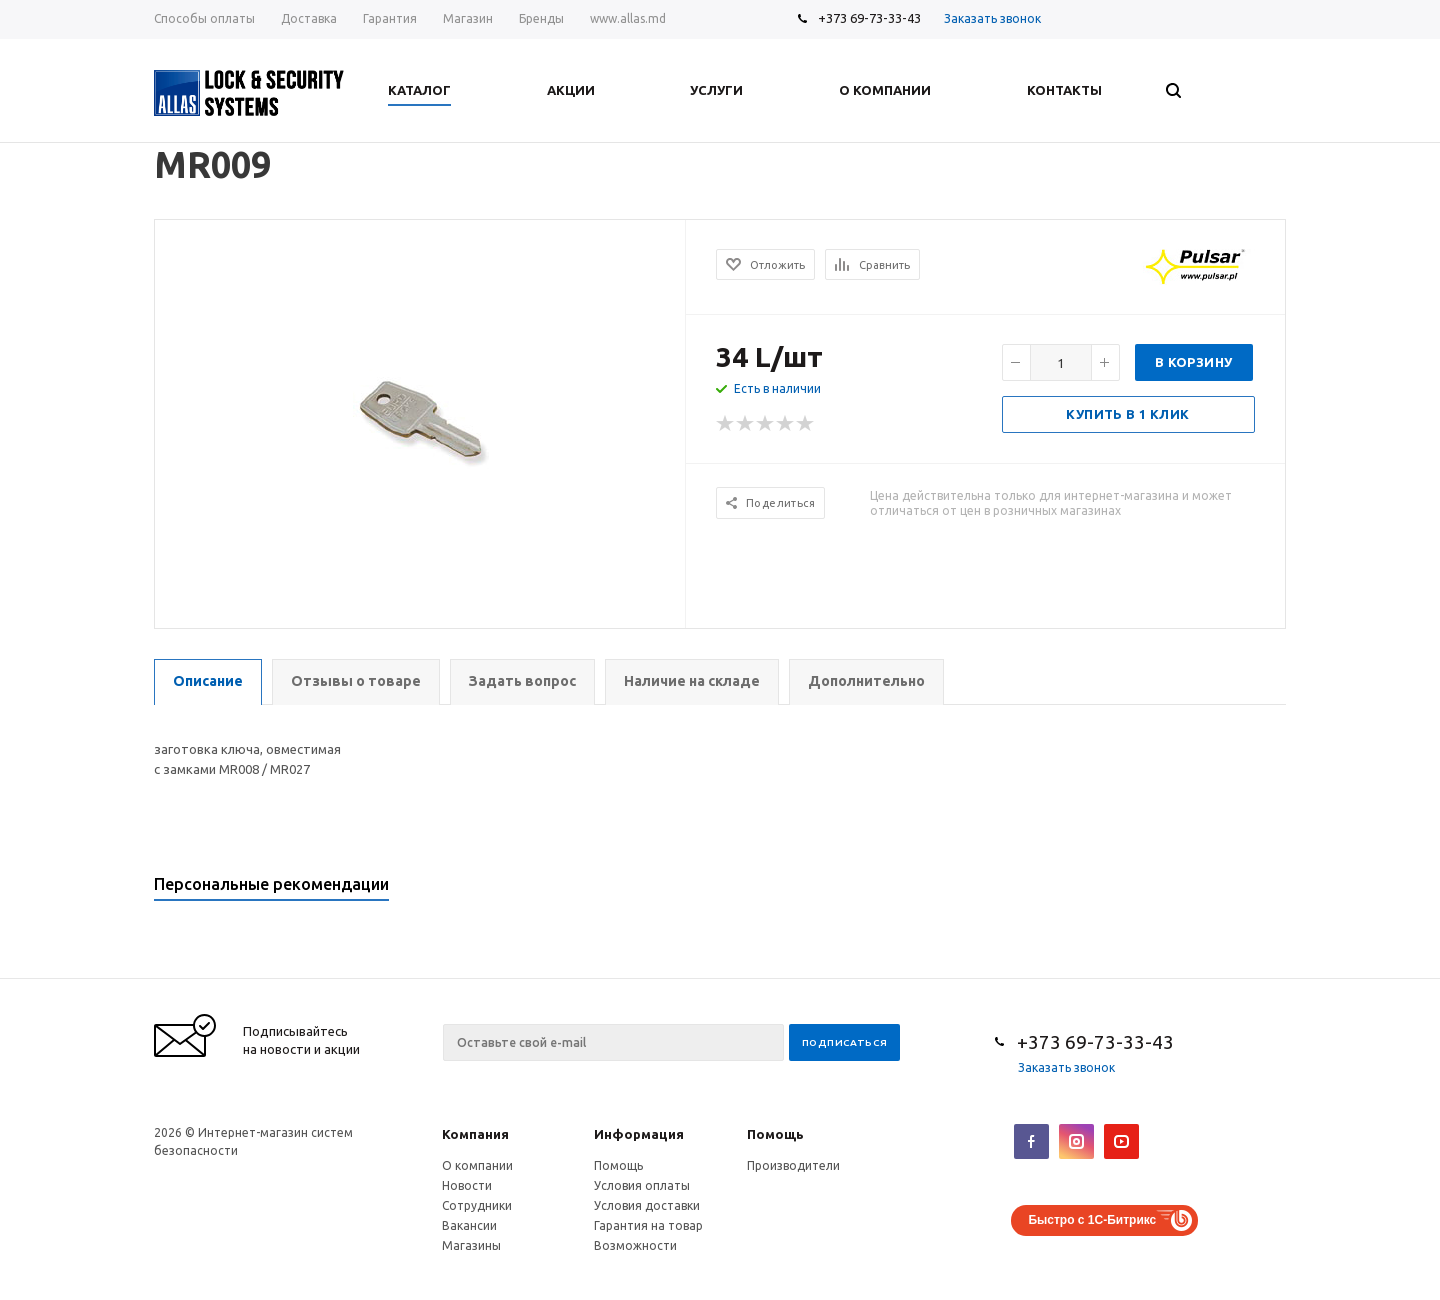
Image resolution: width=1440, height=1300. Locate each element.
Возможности (635, 1245)
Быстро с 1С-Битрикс (1092, 1220)
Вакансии (469, 1225)
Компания (475, 1134)
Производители (793, 1165)
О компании (477, 1165)
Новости (467, 1185)
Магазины (471, 1245)
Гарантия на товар (648, 1225)
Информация (639, 1134)
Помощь (775, 1134)
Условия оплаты (642, 1185)
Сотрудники (477, 1205)
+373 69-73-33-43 (869, 18)
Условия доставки (647, 1205)
